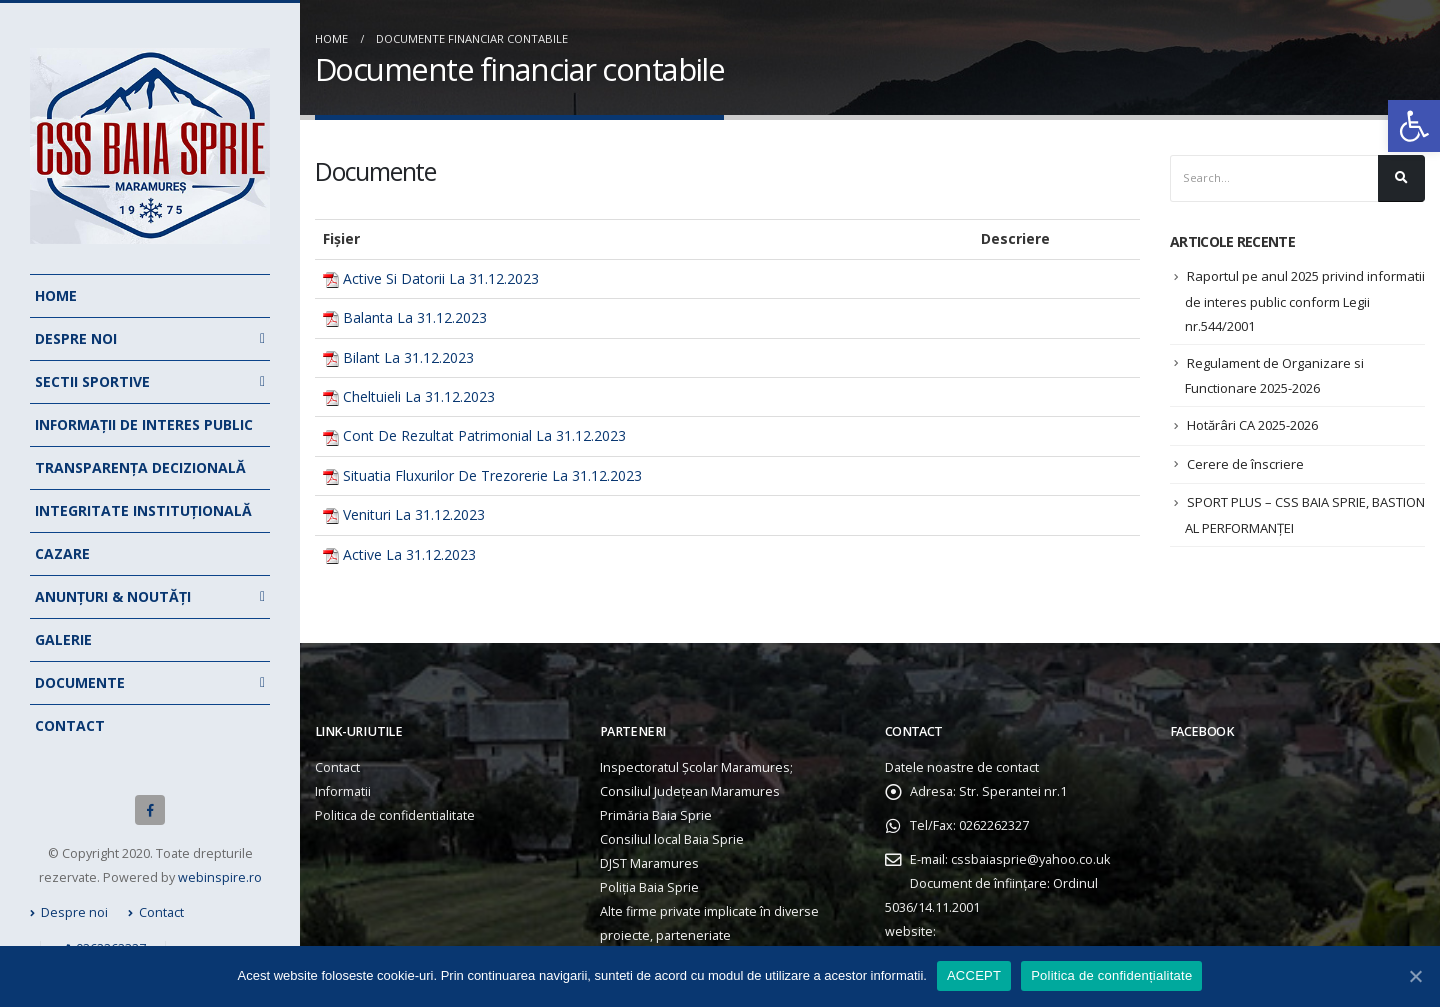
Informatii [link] (343, 791)
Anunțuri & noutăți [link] (113, 596)
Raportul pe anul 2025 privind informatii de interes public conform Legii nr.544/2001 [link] (1305, 301)
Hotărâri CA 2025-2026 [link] (1252, 425)
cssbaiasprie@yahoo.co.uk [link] (1030, 859)
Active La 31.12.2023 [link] (409, 554)
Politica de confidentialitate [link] (395, 815)
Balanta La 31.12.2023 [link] (415, 317)
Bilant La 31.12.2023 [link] (408, 357)
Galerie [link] (63, 639)
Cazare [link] (62, 553)
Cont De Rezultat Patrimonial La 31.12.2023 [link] (484, 435)
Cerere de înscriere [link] (1245, 464)
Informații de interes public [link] (144, 424)
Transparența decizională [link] (140, 467)
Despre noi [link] (76, 338)
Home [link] (56, 295)
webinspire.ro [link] (220, 877)
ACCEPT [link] (974, 975)
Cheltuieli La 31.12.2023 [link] (419, 396)
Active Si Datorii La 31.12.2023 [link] (441, 278)
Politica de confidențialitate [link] (1111, 975)
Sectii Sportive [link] (92, 381)
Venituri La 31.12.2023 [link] (414, 514)
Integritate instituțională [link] (143, 510)
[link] (1414, 126)
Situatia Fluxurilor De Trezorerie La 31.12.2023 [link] (492, 475)
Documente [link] (80, 682)
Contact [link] (70, 725)
